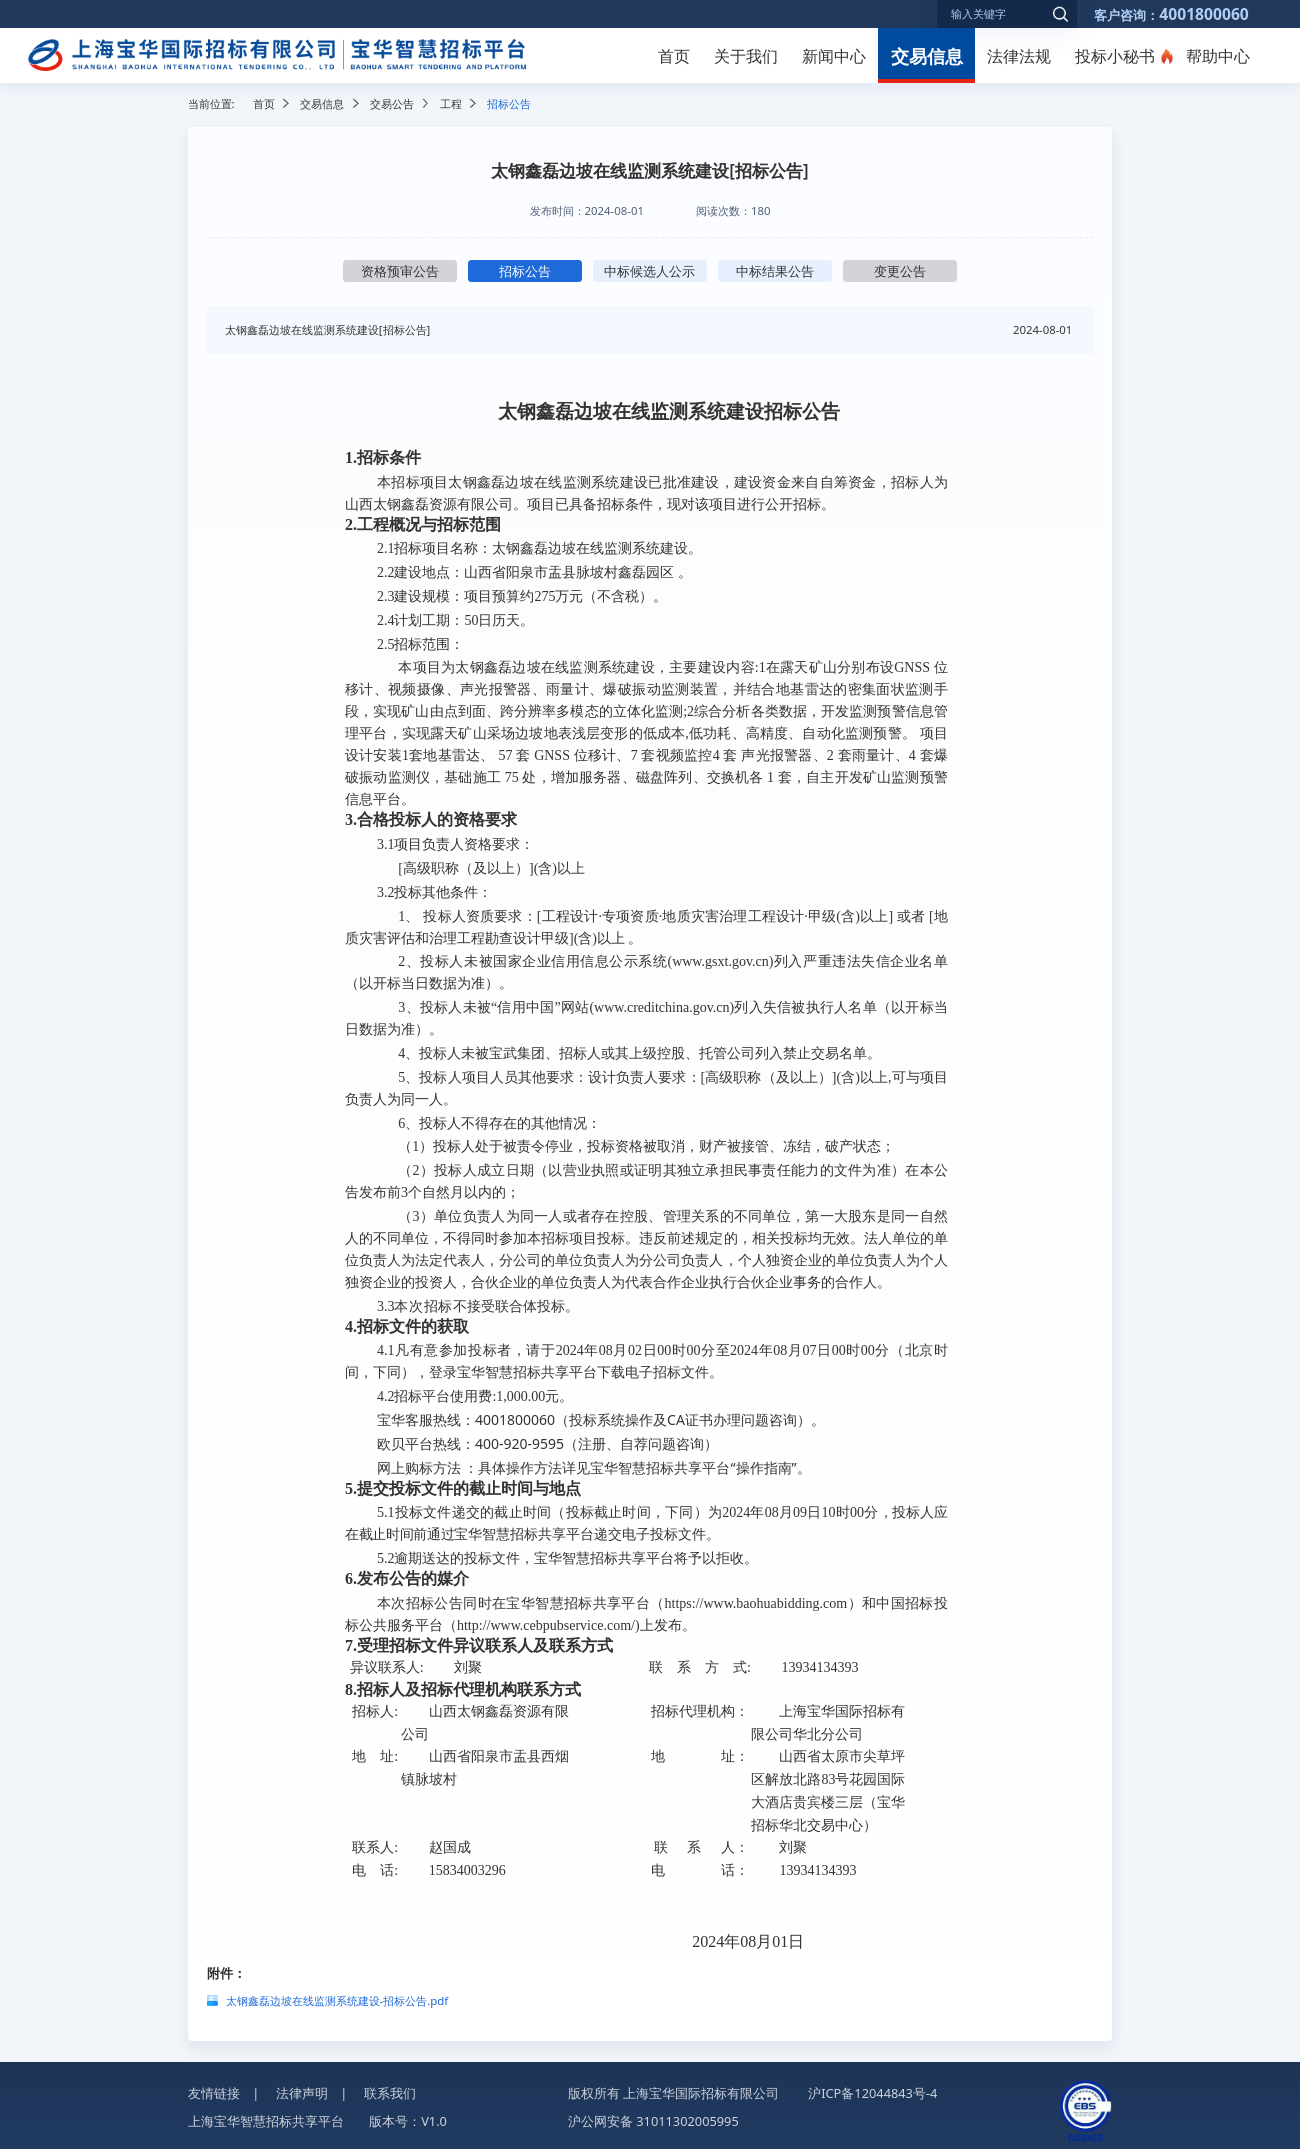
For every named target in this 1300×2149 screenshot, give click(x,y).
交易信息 (927, 55)
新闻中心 (834, 56)
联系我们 (390, 2093)
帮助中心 (1218, 56)
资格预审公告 (400, 271)
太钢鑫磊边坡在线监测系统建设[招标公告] (328, 329)
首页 (674, 56)
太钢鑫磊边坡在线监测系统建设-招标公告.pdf (337, 2000)
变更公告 (900, 271)
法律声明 (302, 2093)
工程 (451, 103)
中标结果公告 (775, 271)
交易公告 (392, 103)
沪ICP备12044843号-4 (872, 2093)
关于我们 (746, 56)
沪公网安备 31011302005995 (653, 2121)
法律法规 (1019, 56)
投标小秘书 (1115, 56)
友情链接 (214, 2093)
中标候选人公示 (649, 271)
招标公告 (525, 271)
